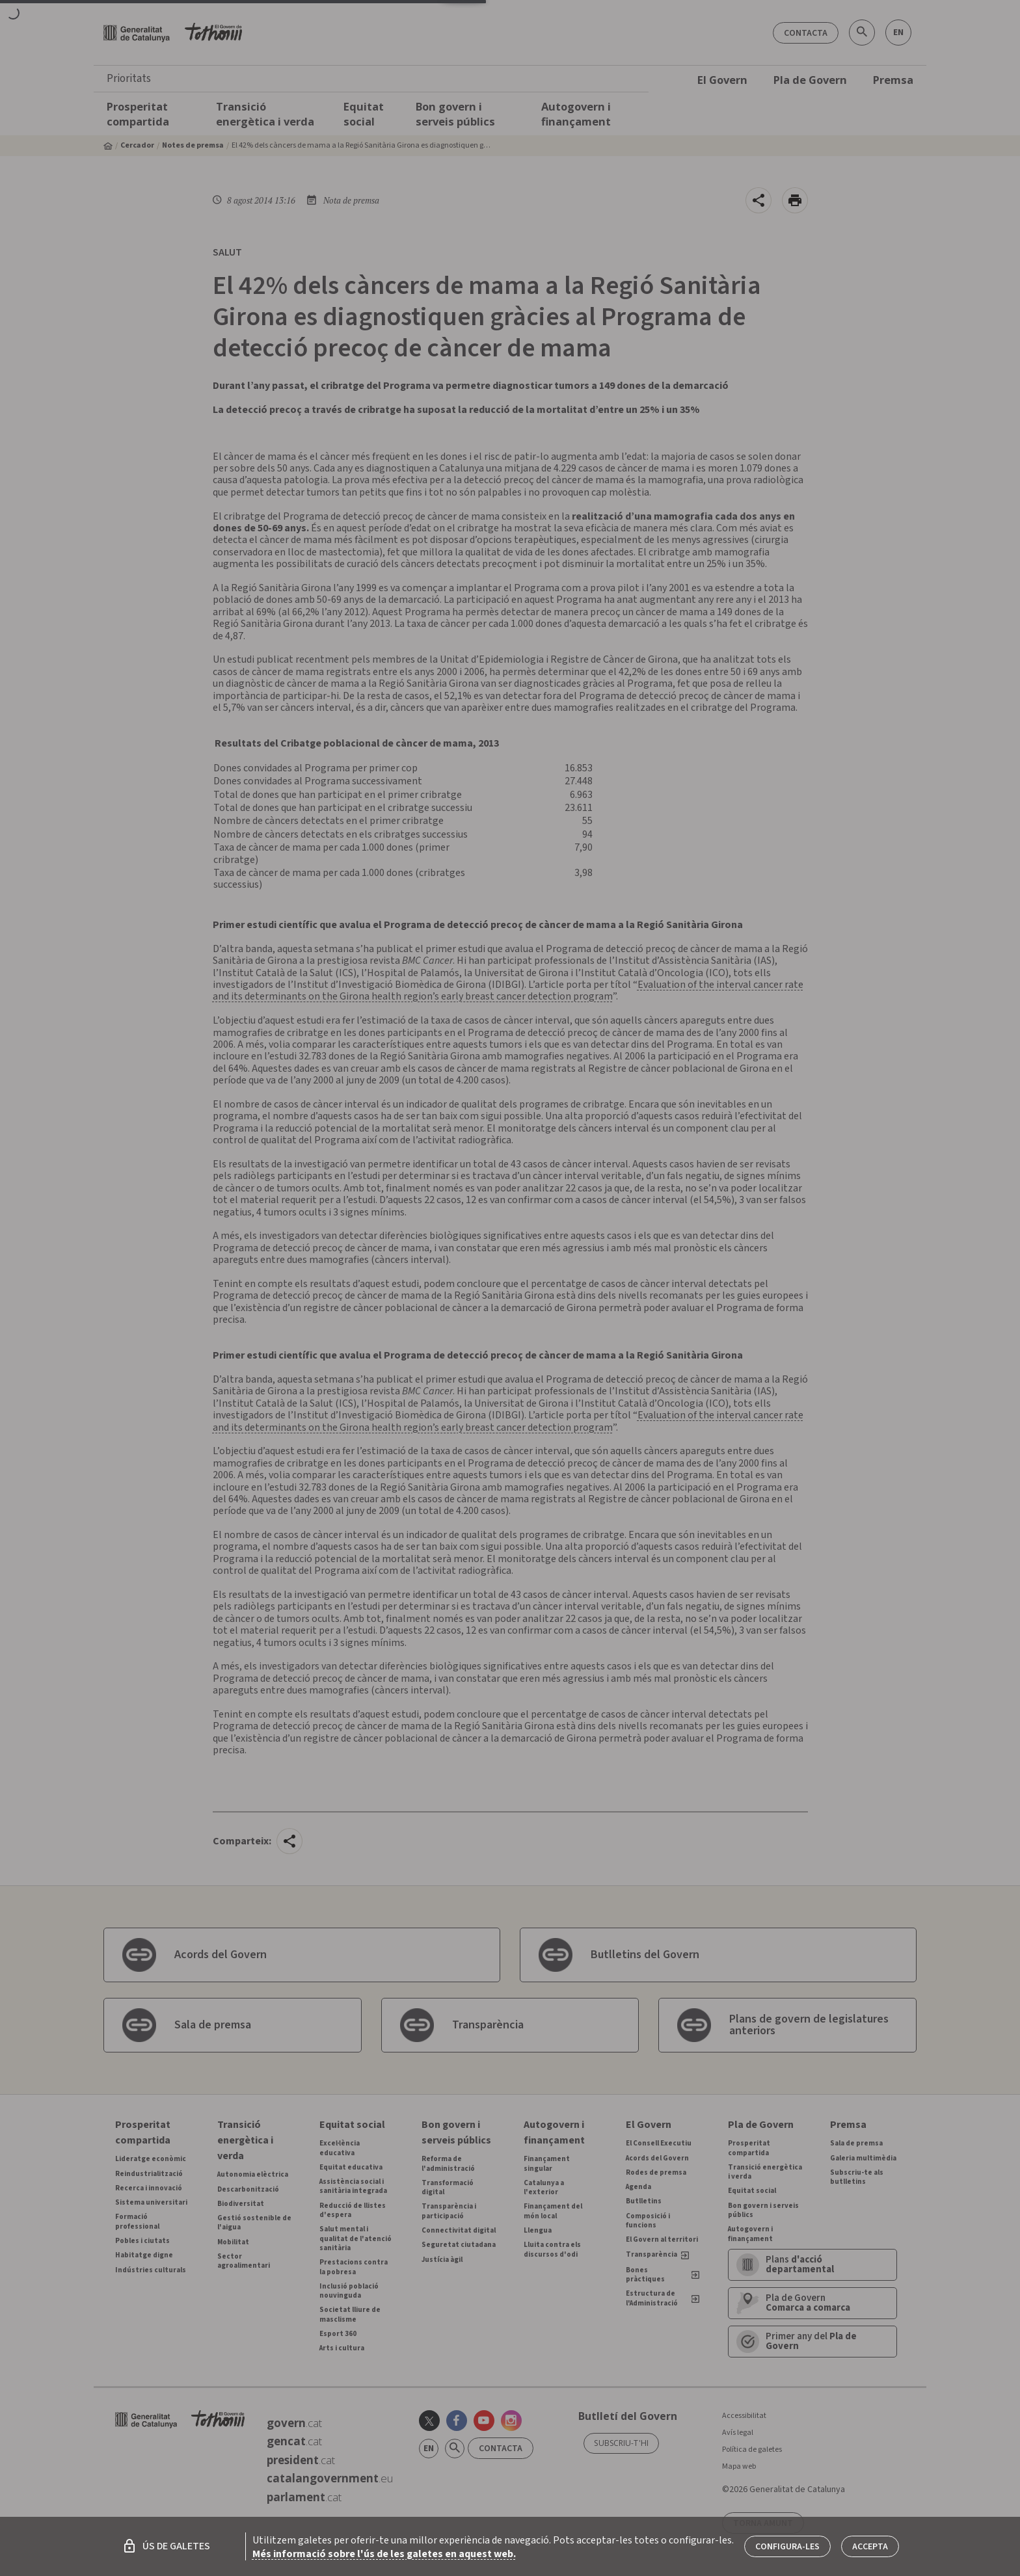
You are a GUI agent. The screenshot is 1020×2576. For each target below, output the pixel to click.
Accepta (870, 2546)
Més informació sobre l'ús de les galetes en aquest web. (384, 2554)
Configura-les (787, 2546)
